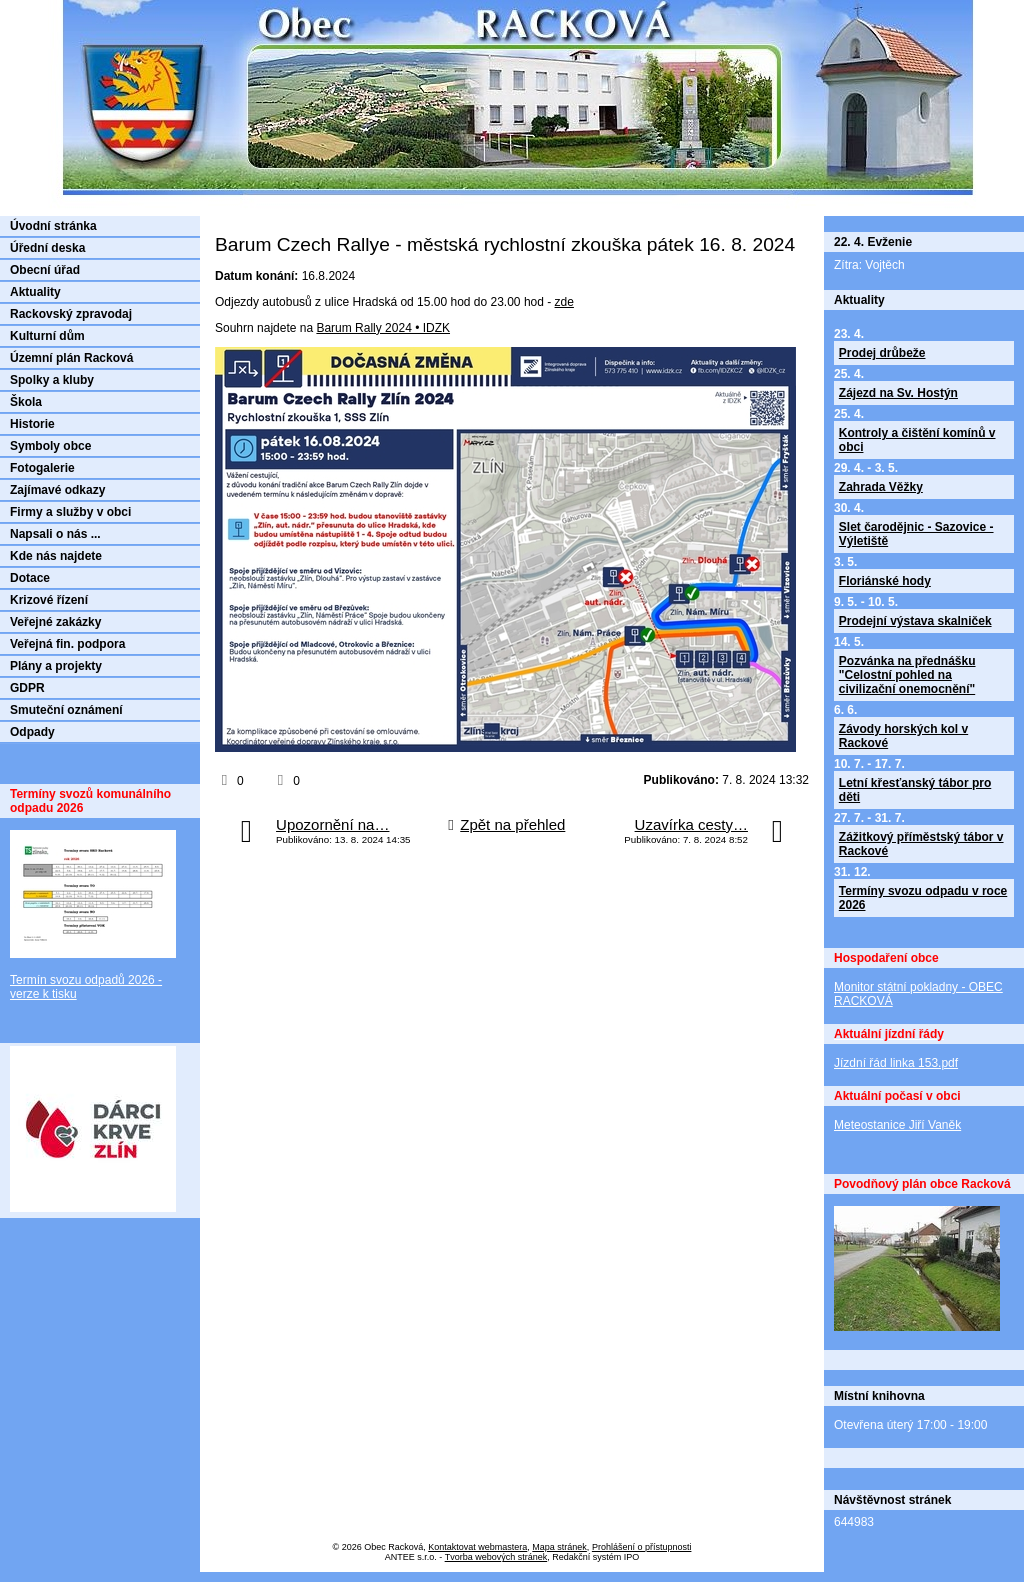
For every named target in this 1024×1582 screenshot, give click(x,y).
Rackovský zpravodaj (71, 314)
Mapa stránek (559, 1547)
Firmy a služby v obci (70, 512)
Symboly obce (50, 446)
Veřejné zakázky (55, 622)
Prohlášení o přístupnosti (642, 1547)
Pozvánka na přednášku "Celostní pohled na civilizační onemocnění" (907, 675)
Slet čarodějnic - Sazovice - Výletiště (916, 534)
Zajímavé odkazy (57, 490)
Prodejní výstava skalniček (915, 621)
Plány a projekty (56, 666)
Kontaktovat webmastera (477, 1547)
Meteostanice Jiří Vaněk (897, 1125)
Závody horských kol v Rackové (903, 736)
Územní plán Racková (71, 358)
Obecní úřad (45, 270)
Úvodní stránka (53, 226)
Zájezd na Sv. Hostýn (898, 393)
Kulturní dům (47, 336)
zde (564, 302)
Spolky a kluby (52, 380)
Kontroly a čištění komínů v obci (917, 440)
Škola (26, 402)
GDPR (27, 688)
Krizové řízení (49, 600)
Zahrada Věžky (881, 487)
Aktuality (35, 292)
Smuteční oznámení (66, 710)
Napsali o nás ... (55, 534)
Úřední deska (47, 248)
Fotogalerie (42, 468)
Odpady (32, 732)
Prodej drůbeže (882, 353)
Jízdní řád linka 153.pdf (896, 1063)
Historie (32, 424)
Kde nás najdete (56, 556)
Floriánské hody (885, 581)
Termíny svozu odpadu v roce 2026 (923, 898)
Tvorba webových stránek (496, 1557)
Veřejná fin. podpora (67, 644)
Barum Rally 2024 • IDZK (383, 328)
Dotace (30, 578)
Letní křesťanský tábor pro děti (915, 790)
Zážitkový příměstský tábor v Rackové (921, 844)
